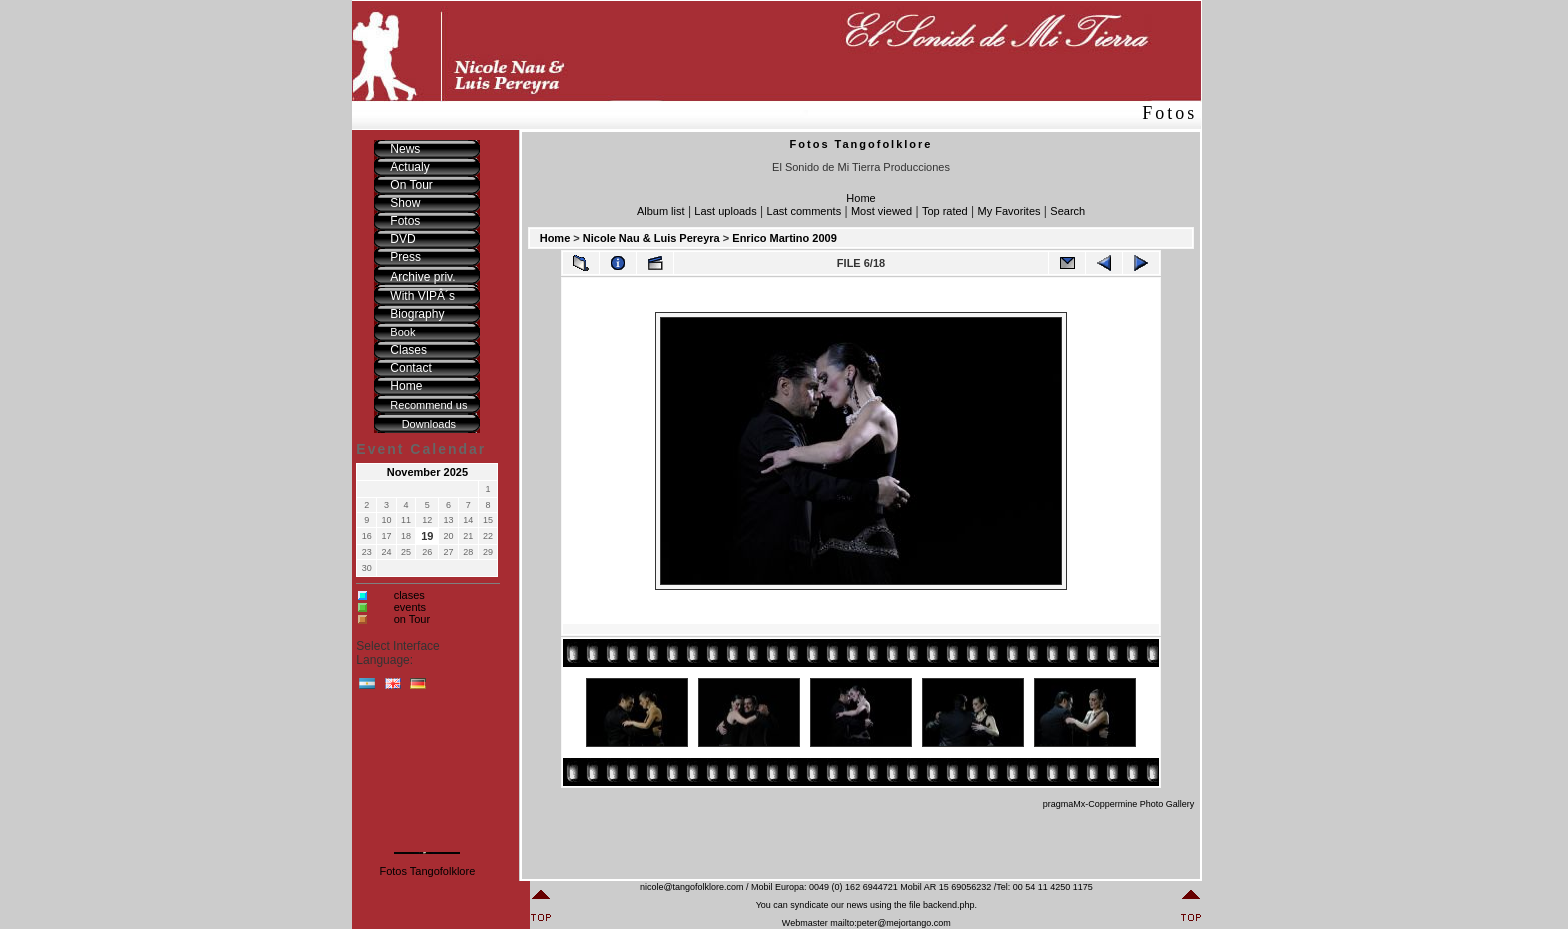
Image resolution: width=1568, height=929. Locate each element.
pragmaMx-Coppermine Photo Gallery (1119, 804)
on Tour (412, 619)
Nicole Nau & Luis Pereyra (651, 238)
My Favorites (1009, 211)
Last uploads (725, 211)
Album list (661, 211)
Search (1067, 211)
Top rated (945, 211)
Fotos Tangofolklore (427, 871)
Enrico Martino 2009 (784, 238)
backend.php (949, 905)
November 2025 (427, 472)
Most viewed (881, 211)
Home (860, 198)
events (410, 607)
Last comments (804, 211)
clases (409, 595)
